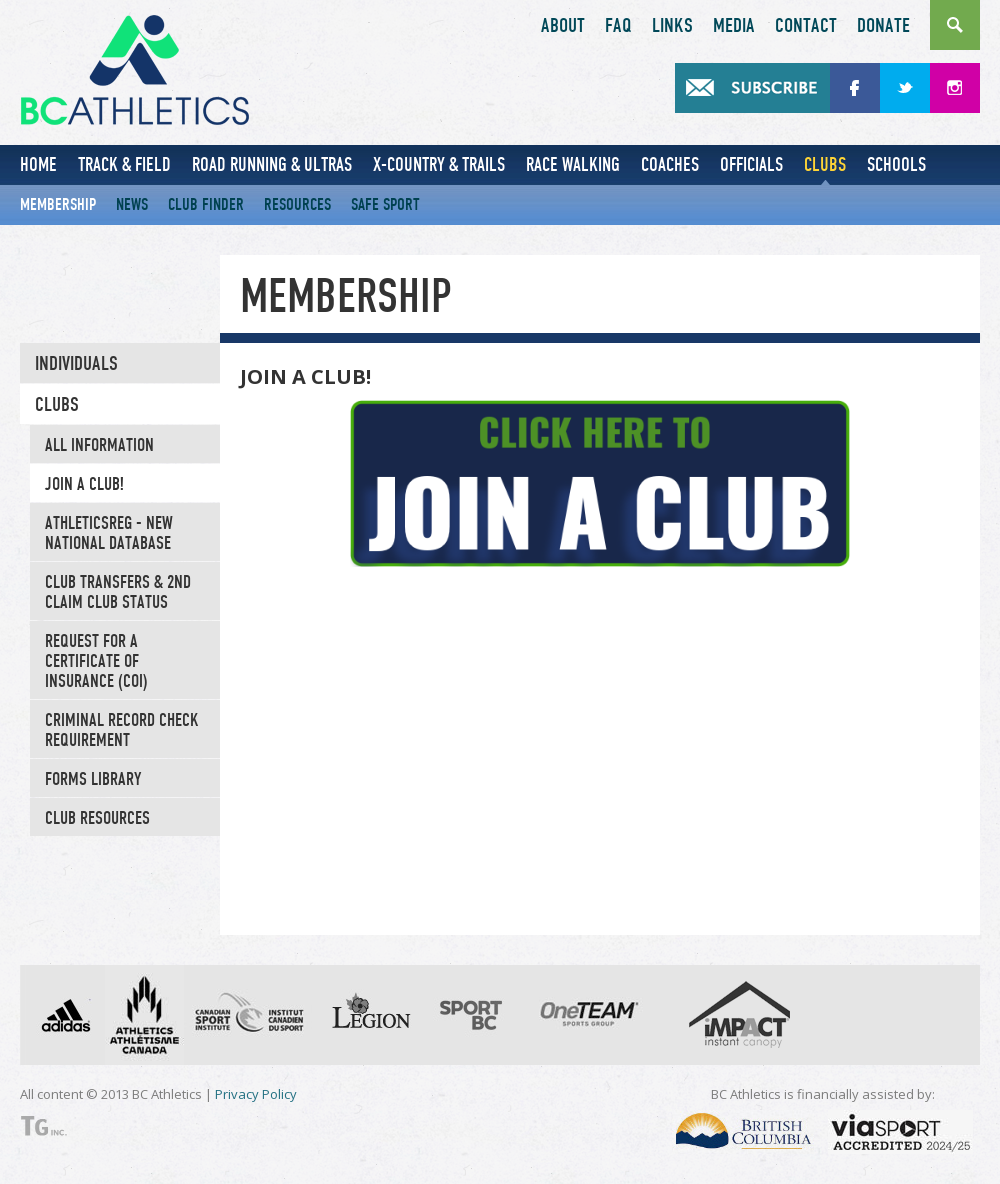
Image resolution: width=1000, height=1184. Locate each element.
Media (734, 26)
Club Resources (97, 818)
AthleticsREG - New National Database (109, 533)
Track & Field (124, 164)
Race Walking (573, 164)
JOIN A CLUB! (84, 484)
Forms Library (93, 779)
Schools (896, 164)
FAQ (618, 26)
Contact (806, 26)
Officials (751, 164)
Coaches (670, 164)
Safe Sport (385, 204)
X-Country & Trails (439, 164)
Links (672, 26)
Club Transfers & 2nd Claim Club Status (118, 592)
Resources (297, 204)
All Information (99, 445)
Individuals (76, 364)
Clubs (825, 164)
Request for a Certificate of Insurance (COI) (96, 661)
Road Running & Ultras (272, 164)
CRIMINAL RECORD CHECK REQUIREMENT (122, 730)
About (563, 26)
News (132, 204)
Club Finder (206, 204)
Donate (883, 26)
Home (38, 164)
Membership (58, 204)
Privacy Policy (256, 1094)
